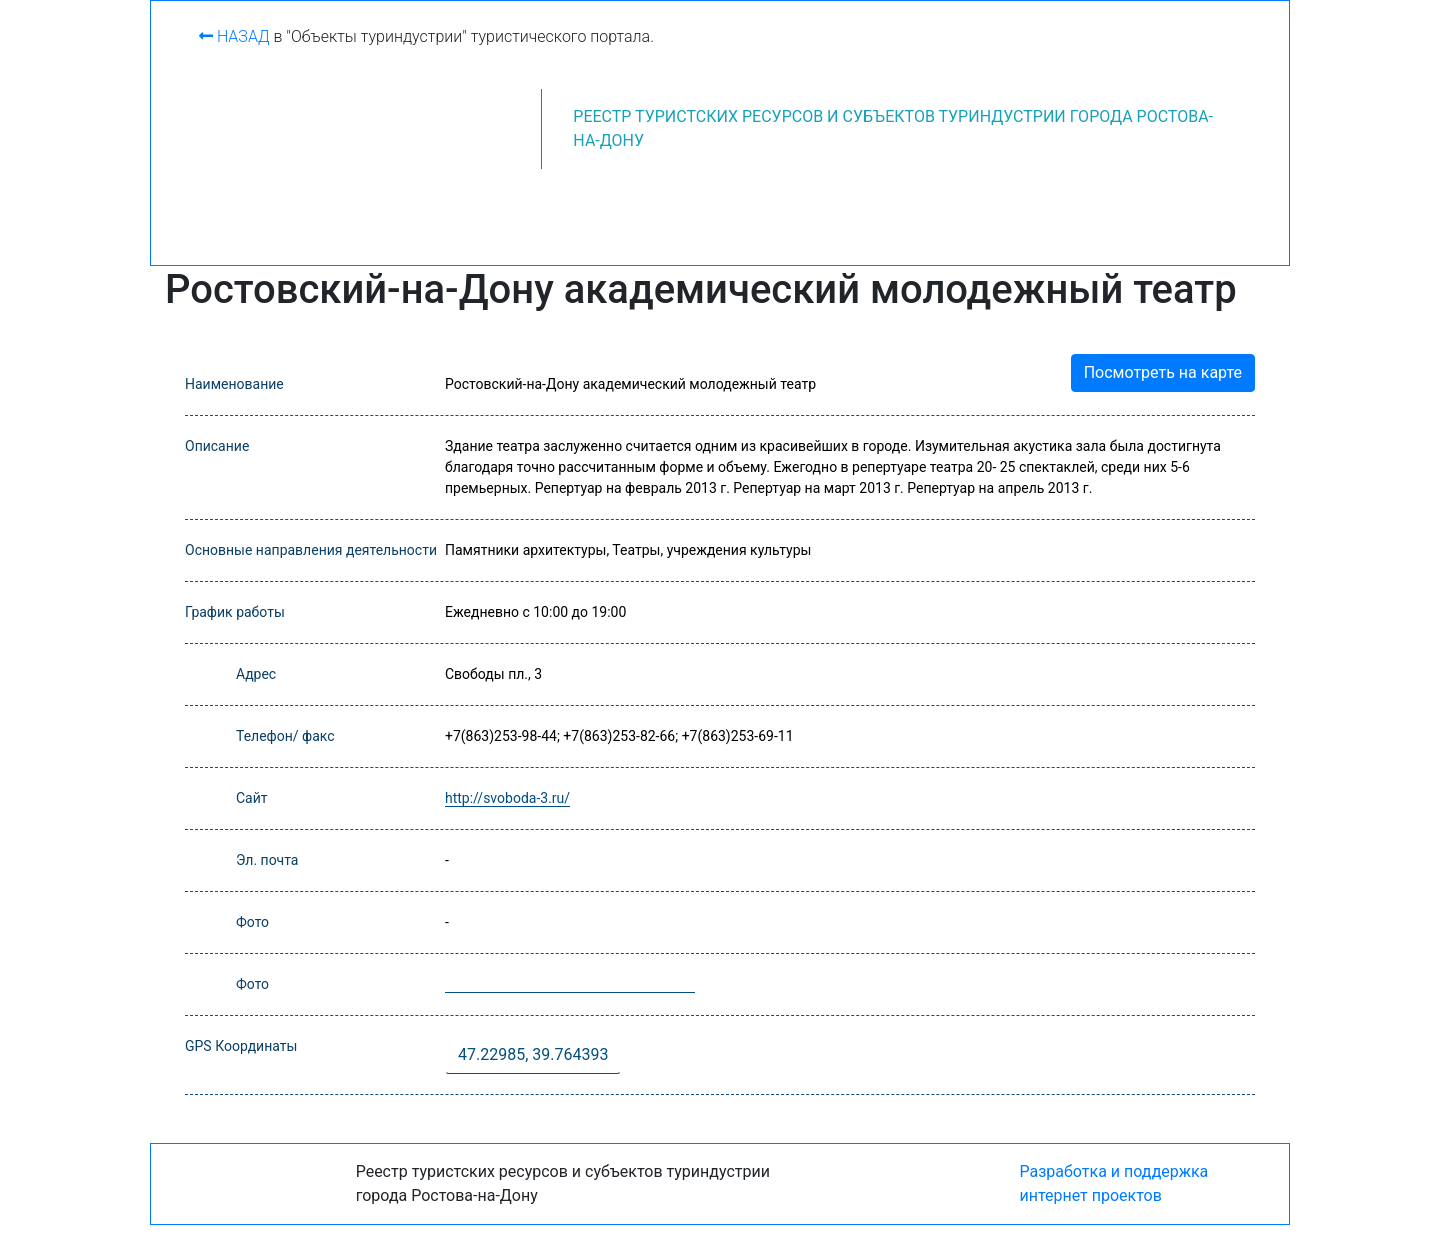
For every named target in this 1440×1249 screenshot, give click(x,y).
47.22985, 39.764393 (533, 1054)
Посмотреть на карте (1163, 372)
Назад (234, 36)
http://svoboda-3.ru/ (507, 798)
